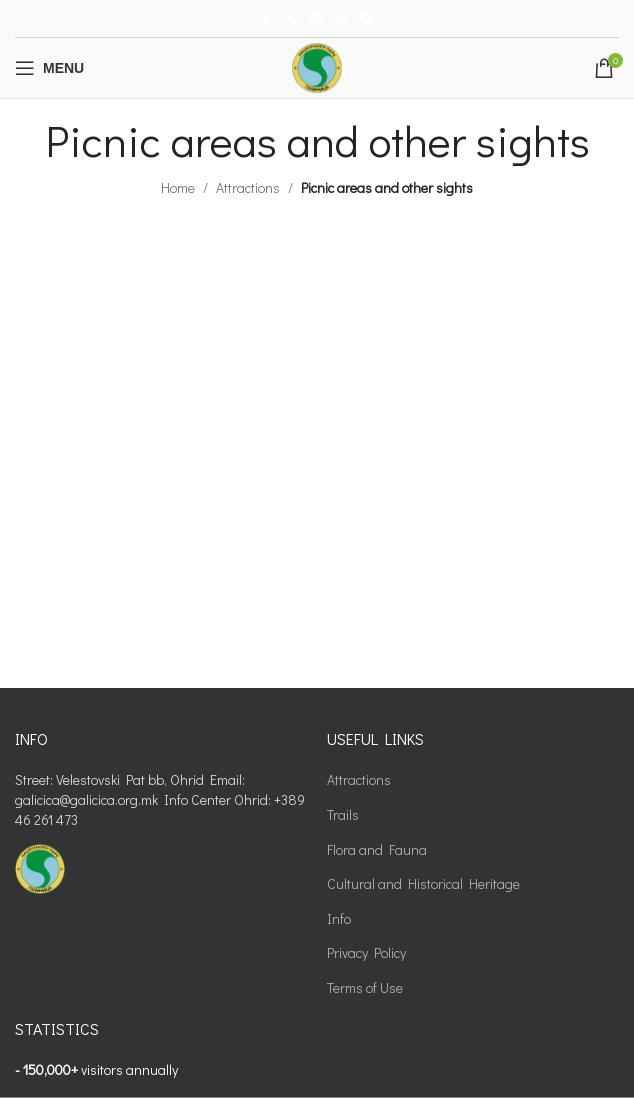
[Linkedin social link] (341, 18)
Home (178, 187)
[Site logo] (317, 65)
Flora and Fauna (377, 849)
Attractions (248, 187)
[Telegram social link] (366, 18)
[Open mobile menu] (49, 68)
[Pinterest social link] (316, 18)
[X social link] (290, 18)
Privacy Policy (366, 952)
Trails (343, 814)
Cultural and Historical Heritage (423, 883)
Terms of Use (365, 987)
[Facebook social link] (266, 18)
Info (339, 918)
